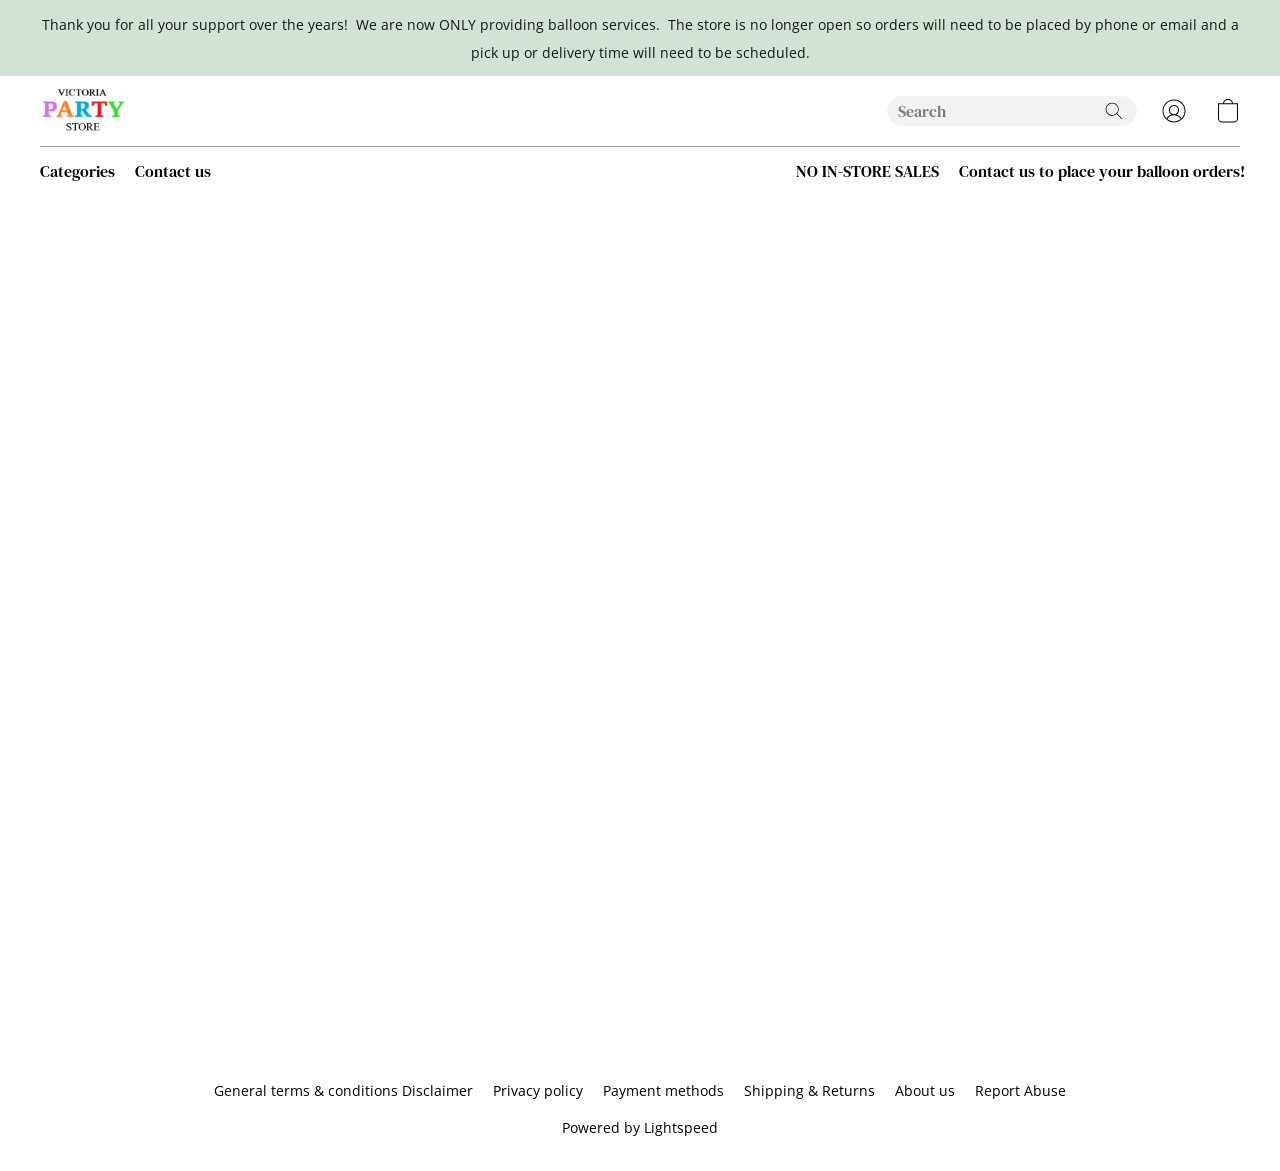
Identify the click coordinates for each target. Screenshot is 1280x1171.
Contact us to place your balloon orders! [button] (1102, 171)
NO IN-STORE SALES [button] (867, 171)
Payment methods (663, 1090)
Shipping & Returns (809, 1090)
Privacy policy (538, 1090)
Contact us (173, 171)
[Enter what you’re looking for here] (1012, 111)
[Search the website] (1114, 111)
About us (925, 1090)
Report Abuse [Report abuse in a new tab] (1020, 1090)
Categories (77, 171)
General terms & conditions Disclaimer (343, 1090)
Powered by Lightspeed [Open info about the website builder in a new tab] (640, 1127)
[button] (84, 111)
